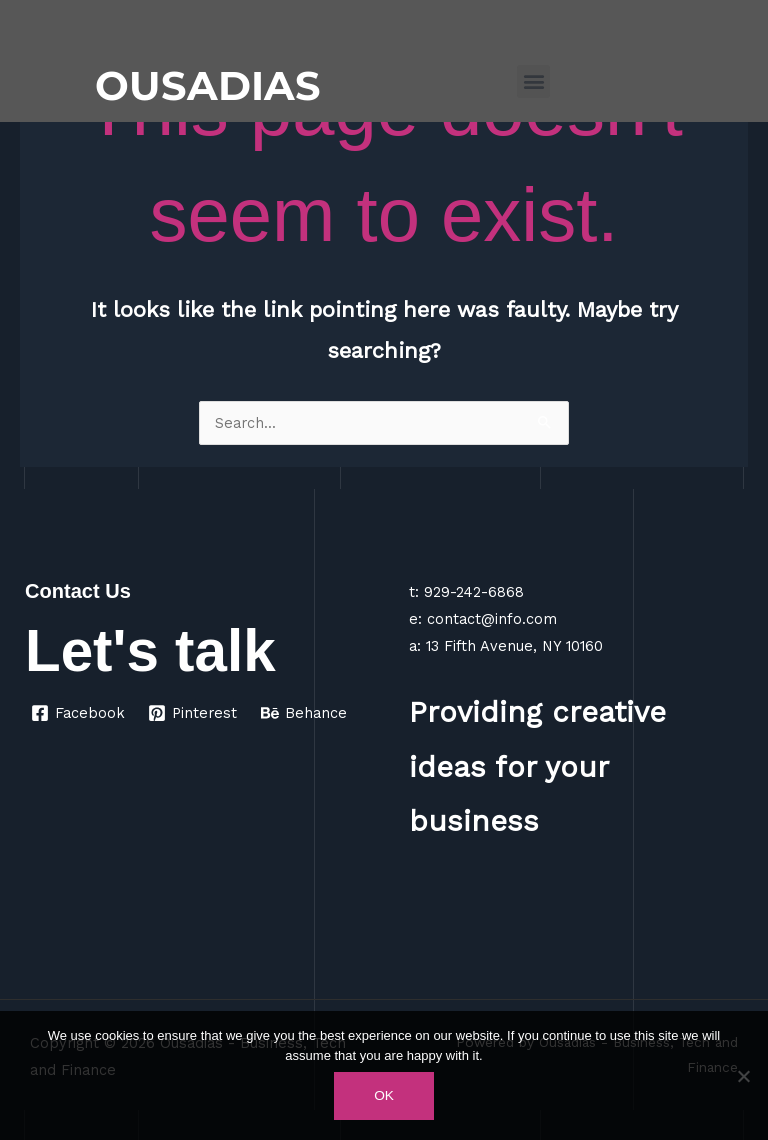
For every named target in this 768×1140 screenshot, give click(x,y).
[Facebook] (78, 713)
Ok (384, 1095)
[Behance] (304, 713)
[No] (743, 1076)
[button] (533, 81)
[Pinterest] (193, 713)
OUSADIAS (208, 85)
